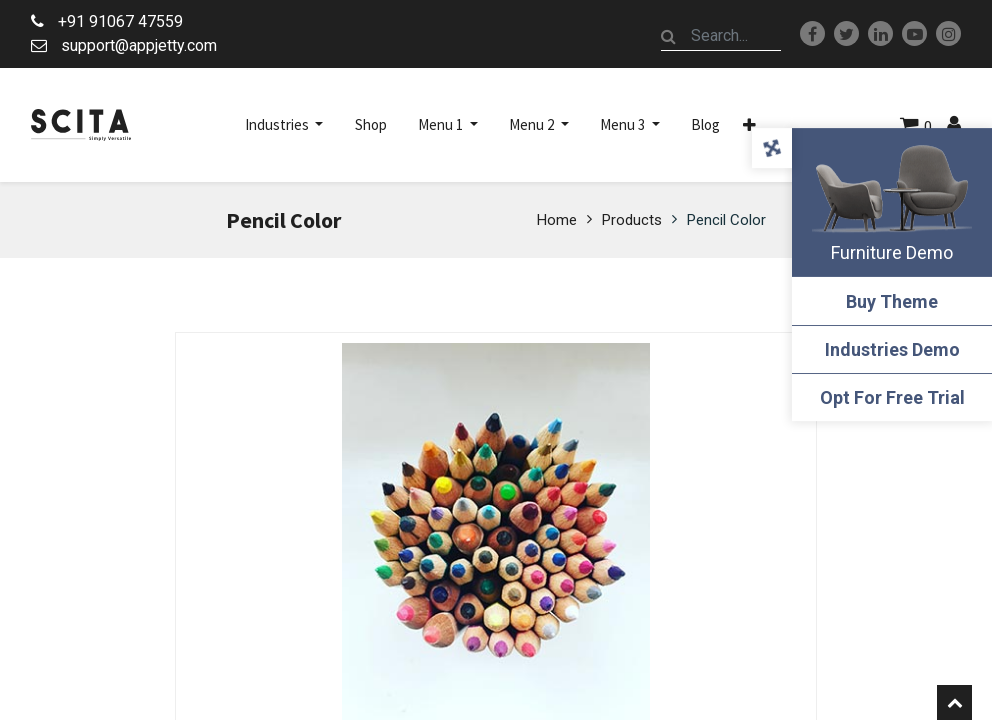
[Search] (669, 36)
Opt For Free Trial (892, 397)
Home (557, 220)
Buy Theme (892, 301)
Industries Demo (892, 349)
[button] (749, 125)
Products (632, 220)
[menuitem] (371, 125)
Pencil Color (726, 220)
